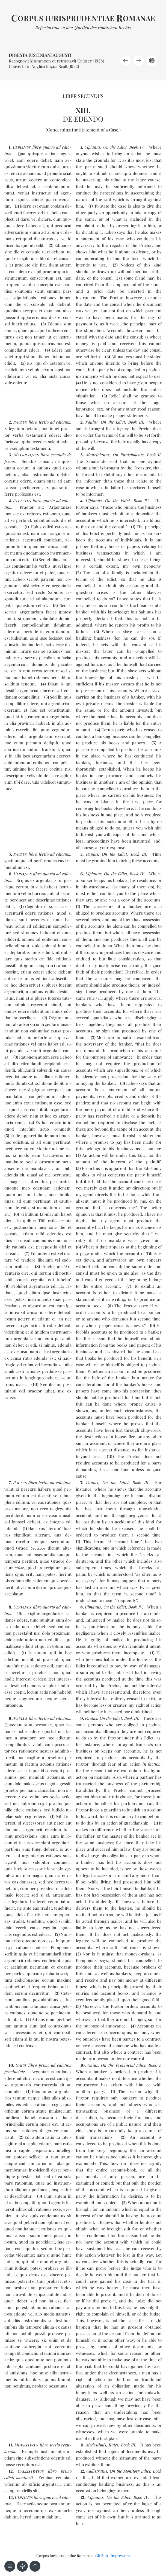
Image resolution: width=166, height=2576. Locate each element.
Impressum (120, 2555)
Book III (135, 422)
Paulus (91, 422)
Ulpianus (92, 147)
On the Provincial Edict (123, 2065)
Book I (155, 2065)
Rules (113, 2445)
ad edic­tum (60, 422)
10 (35, 1384)
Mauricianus (97, 454)
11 (10, 2445)
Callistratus (96, 2471)
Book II (154, 454)
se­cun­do (58, 454)
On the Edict (115, 147)
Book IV (136, 147)
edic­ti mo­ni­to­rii (18, 2477)
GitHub (101, 2555)
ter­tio (44, 422)
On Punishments (128, 454)
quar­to (49, 147)
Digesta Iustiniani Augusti (40, 55)
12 (11, 2471)
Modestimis (96, 2445)
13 (11, 2497)
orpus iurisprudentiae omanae (83, 18)
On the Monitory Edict (130, 2471)
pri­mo (44, 2065)
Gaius (92, 2065)
